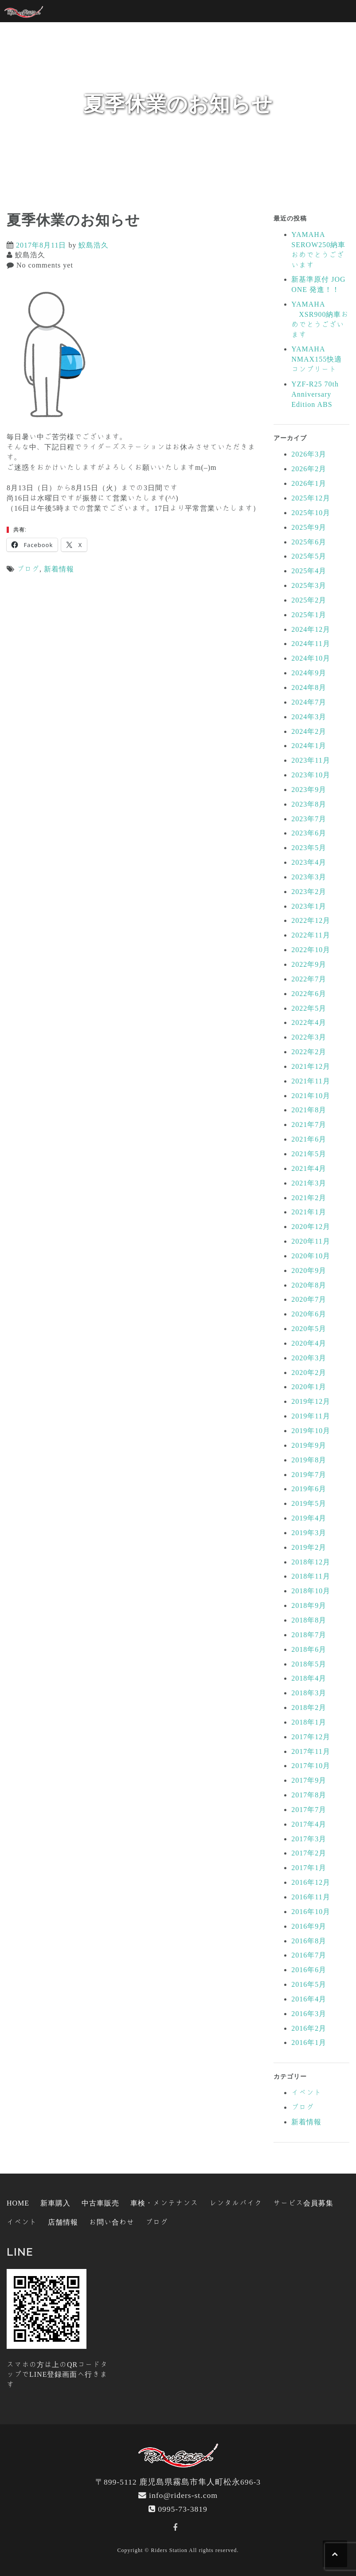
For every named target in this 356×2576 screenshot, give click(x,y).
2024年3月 (308, 716)
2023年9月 (308, 789)
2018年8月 (308, 1619)
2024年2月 (308, 731)
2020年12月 (310, 1226)
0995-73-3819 (182, 2509)
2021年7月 (308, 1124)
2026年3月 (308, 453)
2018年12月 (310, 1561)
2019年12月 (310, 1401)
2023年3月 (308, 876)
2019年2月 (308, 1547)
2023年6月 (308, 832)
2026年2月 (308, 468)
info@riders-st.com (183, 2495)
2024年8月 (308, 687)
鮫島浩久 (93, 244)
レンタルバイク (235, 2202)
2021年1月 (308, 1211)
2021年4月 (308, 1168)
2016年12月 (310, 1882)
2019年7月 (308, 1474)
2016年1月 (308, 2042)
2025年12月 (310, 497)
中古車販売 (100, 2202)
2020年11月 (310, 1241)
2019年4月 (308, 1517)
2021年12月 (310, 1066)
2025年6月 (308, 541)
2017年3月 (308, 1838)
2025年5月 (308, 555)
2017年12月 (310, 1736)
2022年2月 (308, 1051)
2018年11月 (310, 1575)
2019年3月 (308, 1532)
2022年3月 (308, 1036)
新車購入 (55, 2202)
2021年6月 (308, 1138)
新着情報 (59, 568)
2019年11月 (310, 1415)
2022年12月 (310, 920)
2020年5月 (308, 1328)
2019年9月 (308, 1445)
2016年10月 (310, 1911)
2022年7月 (308, 978)
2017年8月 (308, 1794)
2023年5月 (308, 847)
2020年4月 (308, 1343)
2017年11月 (310, 1751)
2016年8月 (308, 1940)
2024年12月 (310, 629)
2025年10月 (310, 512)
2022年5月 (308, 1008)
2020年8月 (308, 1284)
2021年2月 (308, 1197)
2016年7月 (308, 1954)
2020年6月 (308, 1313)
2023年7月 (308, 818)
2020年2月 (308, 1372)
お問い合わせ (111, 2221)
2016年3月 (308, 2013)
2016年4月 (308, 1998)
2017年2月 (308, 1852)
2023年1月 (308, 906)
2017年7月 (308, 1809)
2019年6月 (308, 1488)
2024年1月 (308, 745)
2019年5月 (308, 1503)
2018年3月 (308, 1692)
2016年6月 (308, 1969)
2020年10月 (310, 1255)
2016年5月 (308, 1984)
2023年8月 (308, 803)
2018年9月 (308, 1605)
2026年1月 (308, 483)
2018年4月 (308, 1678)
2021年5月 (308, 1153)
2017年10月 (310, 1765)
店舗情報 (63, 2221)
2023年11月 (310, 760)
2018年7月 (308, 1634)
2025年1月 (308, 614)
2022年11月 (310, 934)
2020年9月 (308, 1270)
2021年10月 (310, 1095)
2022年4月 (308, 1022)
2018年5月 (308, 1663)
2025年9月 (308, 527)
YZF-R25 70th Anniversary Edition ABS (315, 394)
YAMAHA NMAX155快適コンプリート (316, 359)
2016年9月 (308, 1926)
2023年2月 (308, 891)
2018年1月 (308, 1721)
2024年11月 (310, 643)
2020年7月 (308, 1299)
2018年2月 (308, 1707)
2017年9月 (308, 1780)
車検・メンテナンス (164, 2202)
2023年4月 (308, 862)
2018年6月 (308, 1649)
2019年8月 (308, 1459)
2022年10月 (310, 949)
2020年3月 (308, 1357)
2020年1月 (308, 1386)
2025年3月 (308, 585)
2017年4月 (308, 1824)
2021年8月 (308, 1109)
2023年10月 (310, 774)
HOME (18, 2202)
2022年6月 (308, 993)
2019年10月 (310, 1430)
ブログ (28, 568)
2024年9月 (308, 672)
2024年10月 (310, 658)
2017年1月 (308, 1867)
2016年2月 (308, 2028)
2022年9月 (308, 964)
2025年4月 (308, 570)
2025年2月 (308, 599)
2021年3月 (308, 1182)
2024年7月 (308, 701)
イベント (306, 2092)
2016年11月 (310, 1896)
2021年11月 (310, 1080)
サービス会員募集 (303, 2202)
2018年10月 (310, 1590)
